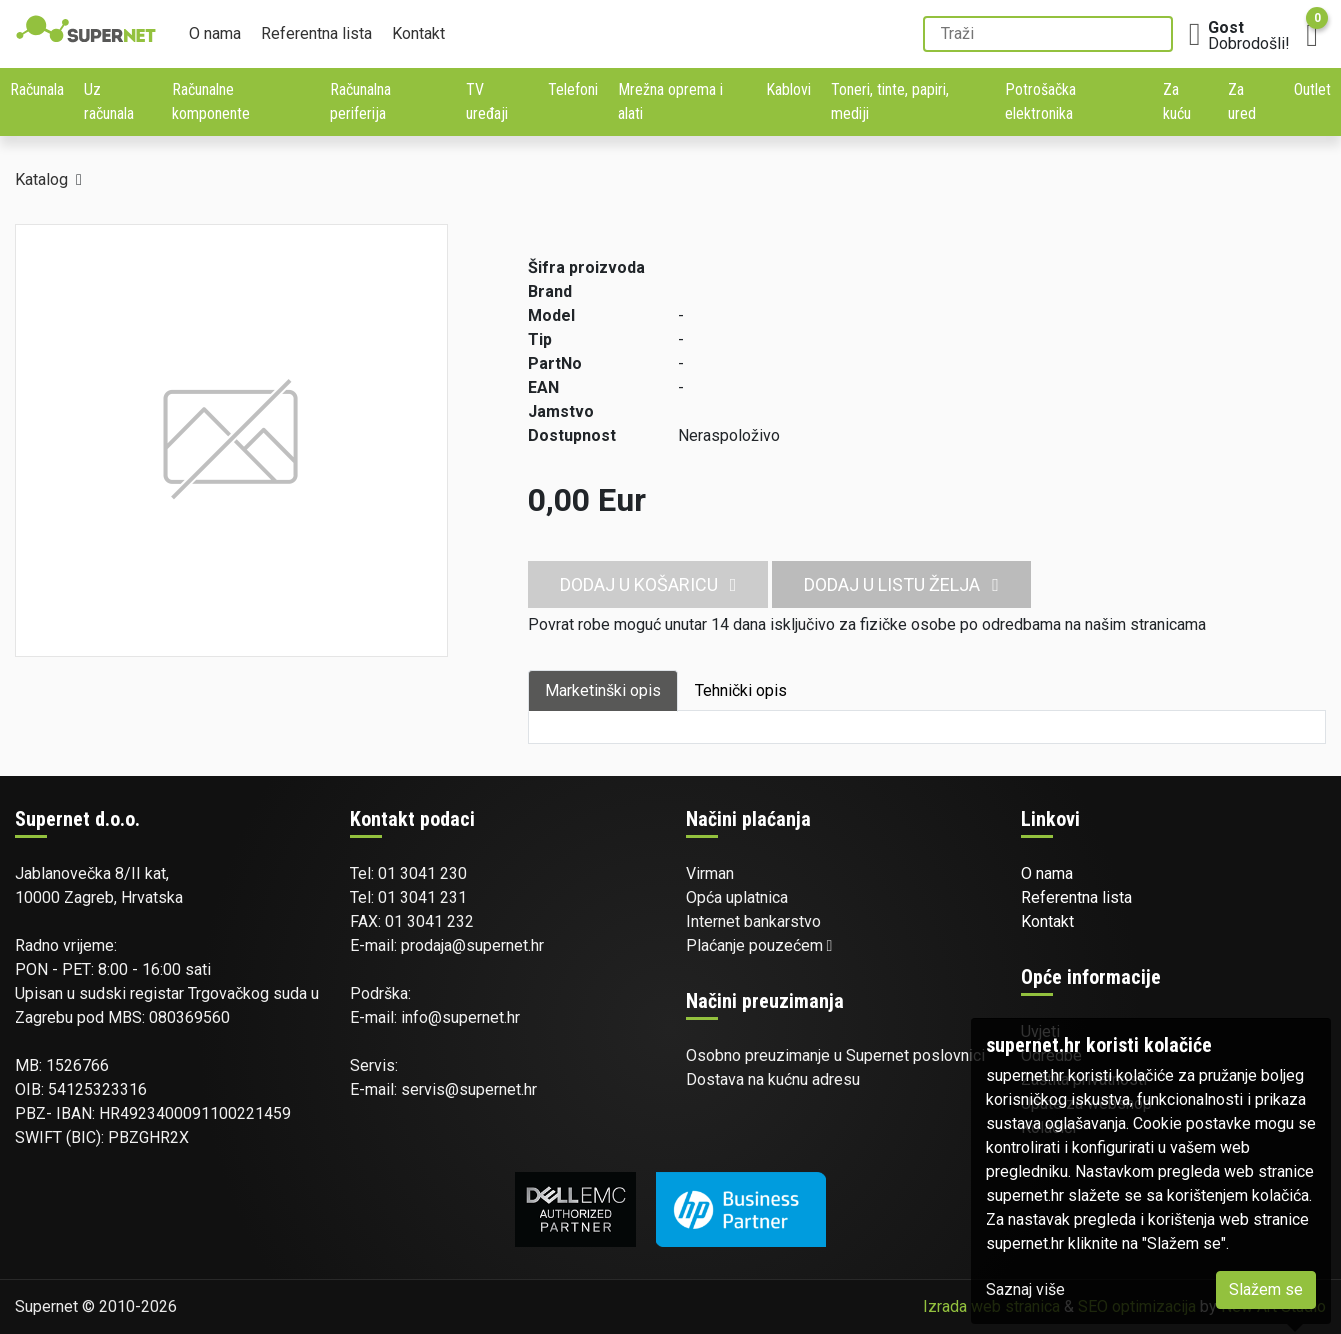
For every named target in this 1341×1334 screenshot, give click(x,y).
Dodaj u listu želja (901, 584)
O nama (215, 33)
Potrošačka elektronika (1040, 101)
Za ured (1242, 101)
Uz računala (109, 101)
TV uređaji (487, 101)
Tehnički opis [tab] (741, 690)
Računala (37, 89)
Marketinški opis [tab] (603, 690)
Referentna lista (316, 33)
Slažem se (1266, 1289)
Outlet (1312, 89)
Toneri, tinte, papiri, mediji (890, 101)
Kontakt (418, 33)
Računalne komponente (211, 101)
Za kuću (1177, 101)
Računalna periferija (360, 101)
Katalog (41, 179)
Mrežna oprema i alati (670, 101)
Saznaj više (1025, 1289)
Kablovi (788, 89)
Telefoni (573, 89)
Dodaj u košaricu (648, 584)
